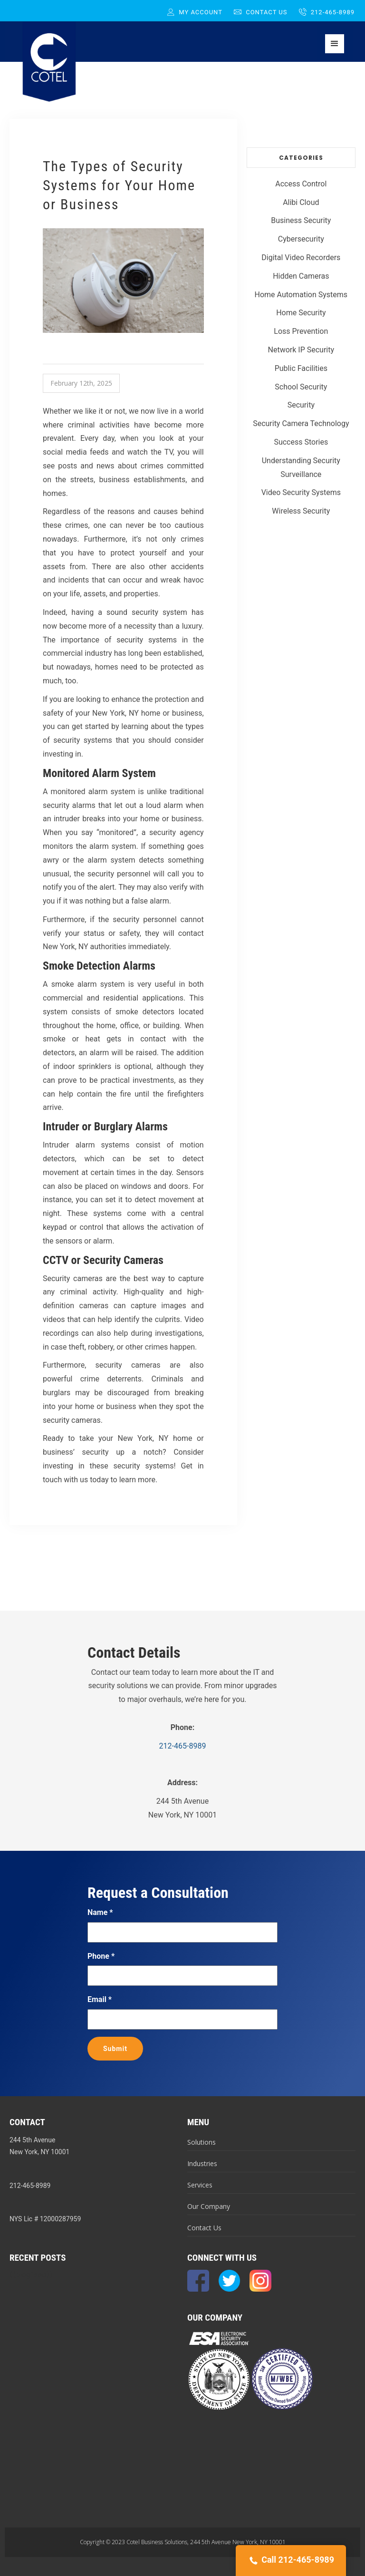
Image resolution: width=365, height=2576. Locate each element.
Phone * (101, 1956)
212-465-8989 (327, 12)
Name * (100, 1912)
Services (199, 2184)
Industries (202, 2163)
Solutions (201, 2142)
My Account (194, 12)
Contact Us (261, 12)
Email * (99, 1999)
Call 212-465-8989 (291, 2560)
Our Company (208, 2206)
